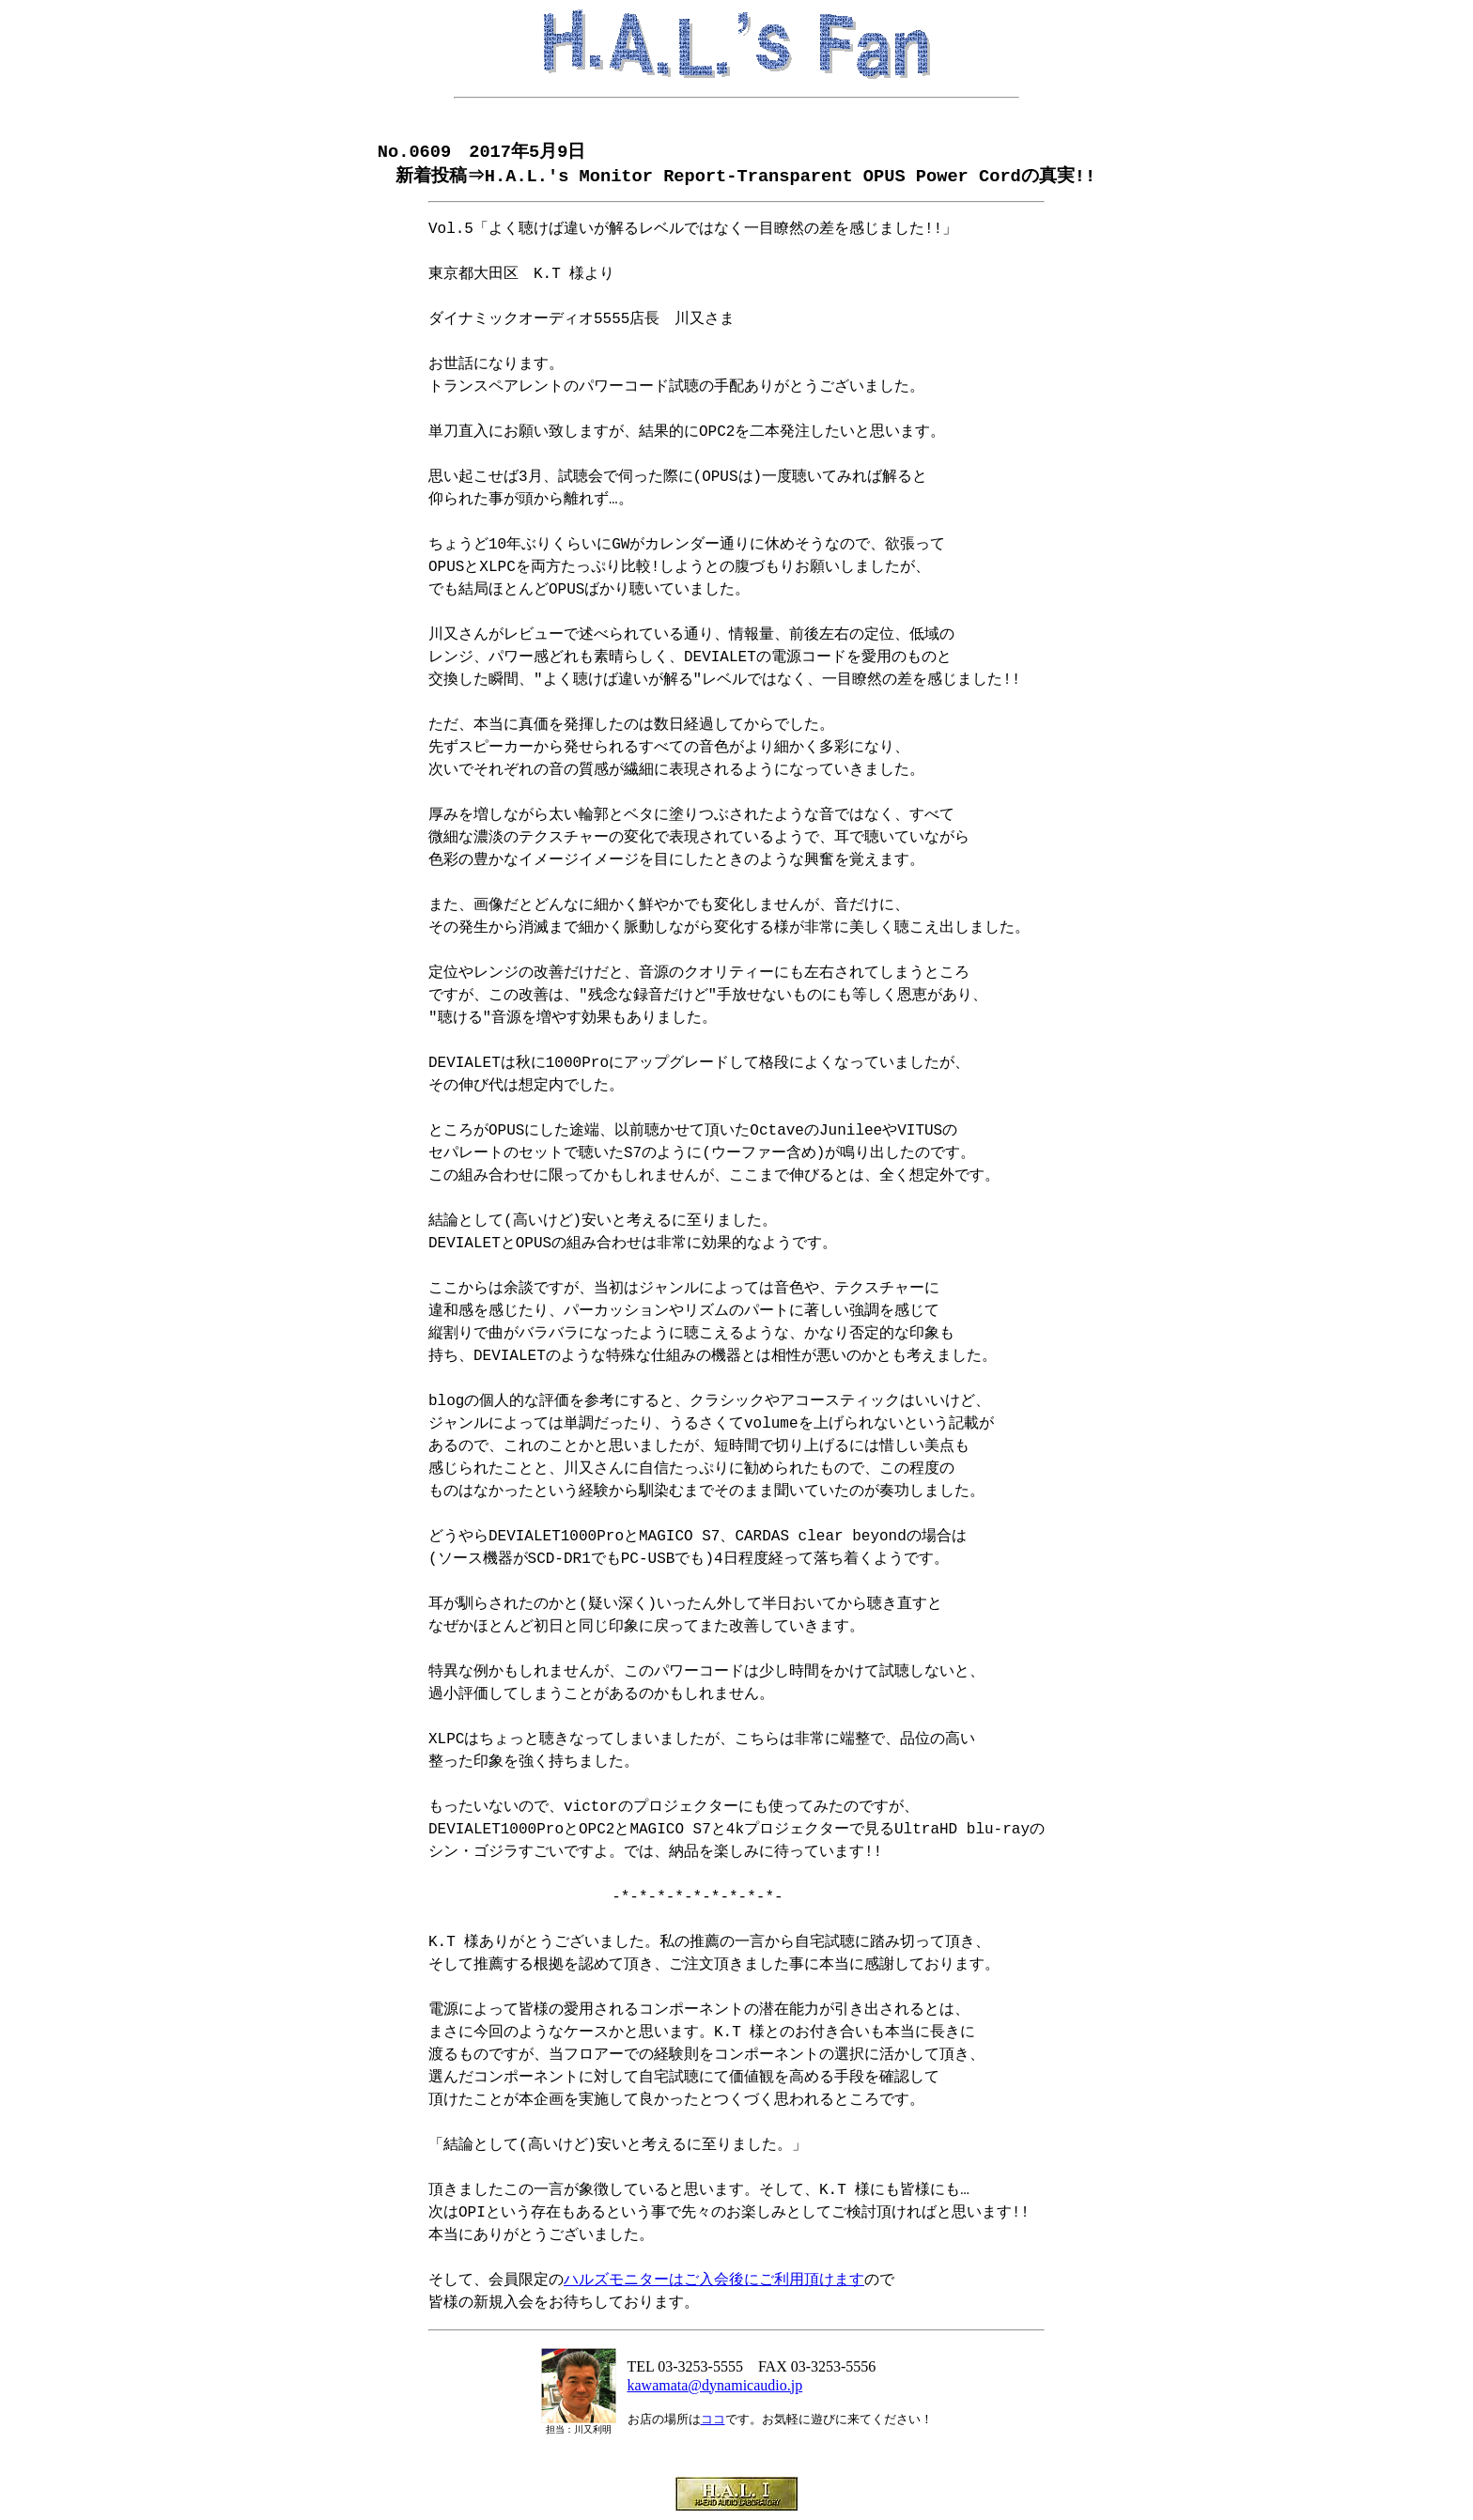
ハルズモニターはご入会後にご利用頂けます (714, 2282)
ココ (713, 2421)
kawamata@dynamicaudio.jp (715, 2387)
